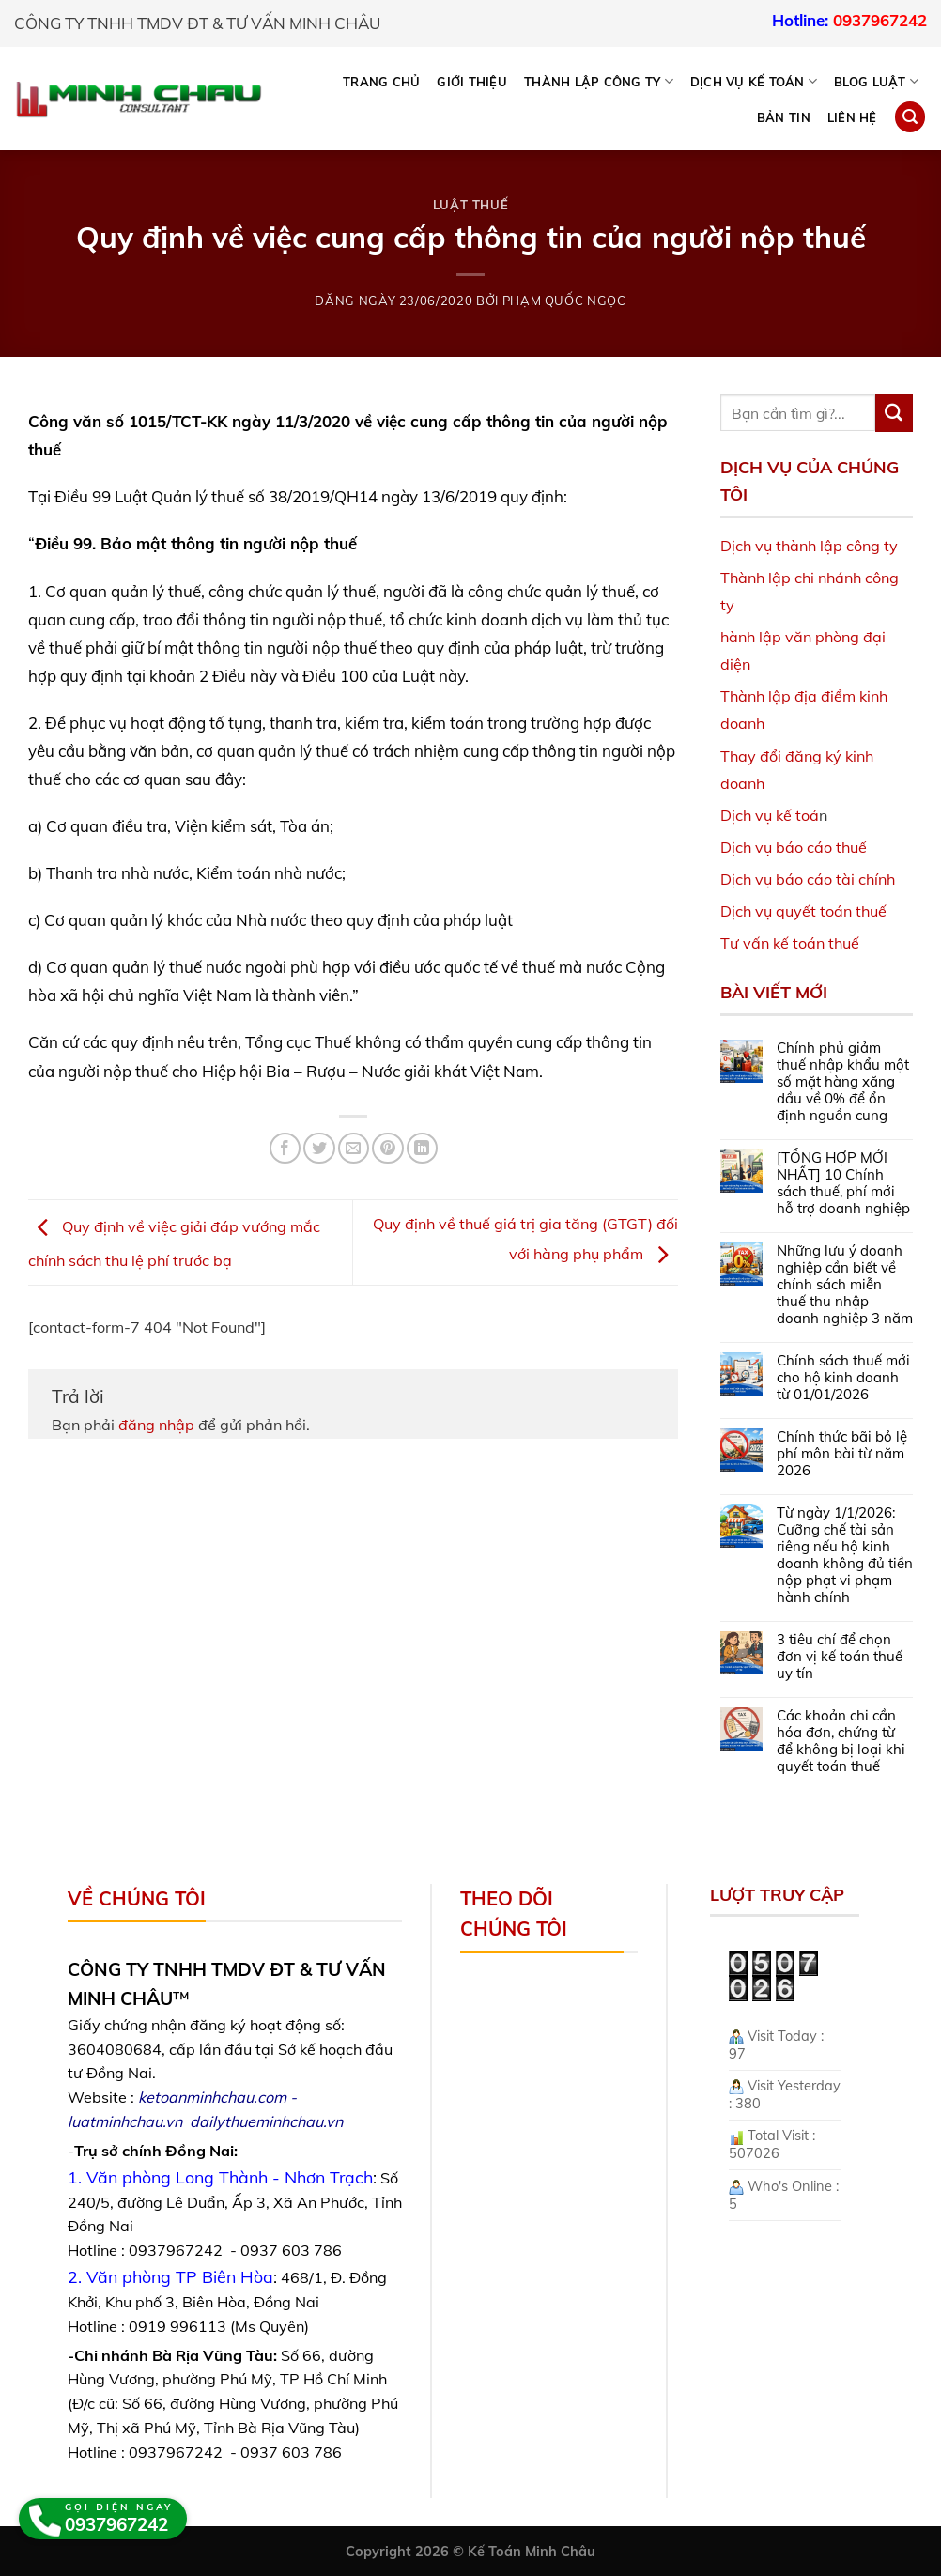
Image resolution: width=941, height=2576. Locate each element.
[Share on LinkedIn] (422, 1148)
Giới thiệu (472, 81)
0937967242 (880, 20)
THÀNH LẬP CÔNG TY (598, 81)
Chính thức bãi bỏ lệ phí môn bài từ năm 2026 (842, 1453)
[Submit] (894, 413)
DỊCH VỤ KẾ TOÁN (753, 81)
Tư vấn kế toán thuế (789, 942)
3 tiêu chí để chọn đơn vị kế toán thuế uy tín (839, 1656)
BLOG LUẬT (876, 81)
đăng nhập (156, 1424)
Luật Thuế (471, 204)
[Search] (910, 116)
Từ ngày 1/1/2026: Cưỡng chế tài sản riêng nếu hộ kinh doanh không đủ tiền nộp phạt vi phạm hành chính (845, 1555)
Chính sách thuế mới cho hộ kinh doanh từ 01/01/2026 (843, 1377)
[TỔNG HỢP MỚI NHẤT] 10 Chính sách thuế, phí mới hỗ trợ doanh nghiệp (843, 1183)
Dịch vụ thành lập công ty (809, 545)
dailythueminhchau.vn (266, 2121)
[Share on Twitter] (318, 1148)
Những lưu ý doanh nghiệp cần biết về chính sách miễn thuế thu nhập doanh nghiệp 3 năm (845, 1284)
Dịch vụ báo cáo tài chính (807, 879)
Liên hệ (852, 117)
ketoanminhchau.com (212, 2097)
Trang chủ (381, 81)
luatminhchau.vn (125, 2121)
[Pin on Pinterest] (387, 1148)
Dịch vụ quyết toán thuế (803, 911)
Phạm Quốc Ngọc (564, 300)
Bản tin (783, 117)
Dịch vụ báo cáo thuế (793, 847)
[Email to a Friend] (353, 1148)
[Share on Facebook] (285, 1148)
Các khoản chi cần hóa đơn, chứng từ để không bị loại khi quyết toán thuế (841, 1741)
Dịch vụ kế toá (769, 815)
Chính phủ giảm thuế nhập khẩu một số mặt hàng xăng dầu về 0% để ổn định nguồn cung (843, 1082)
